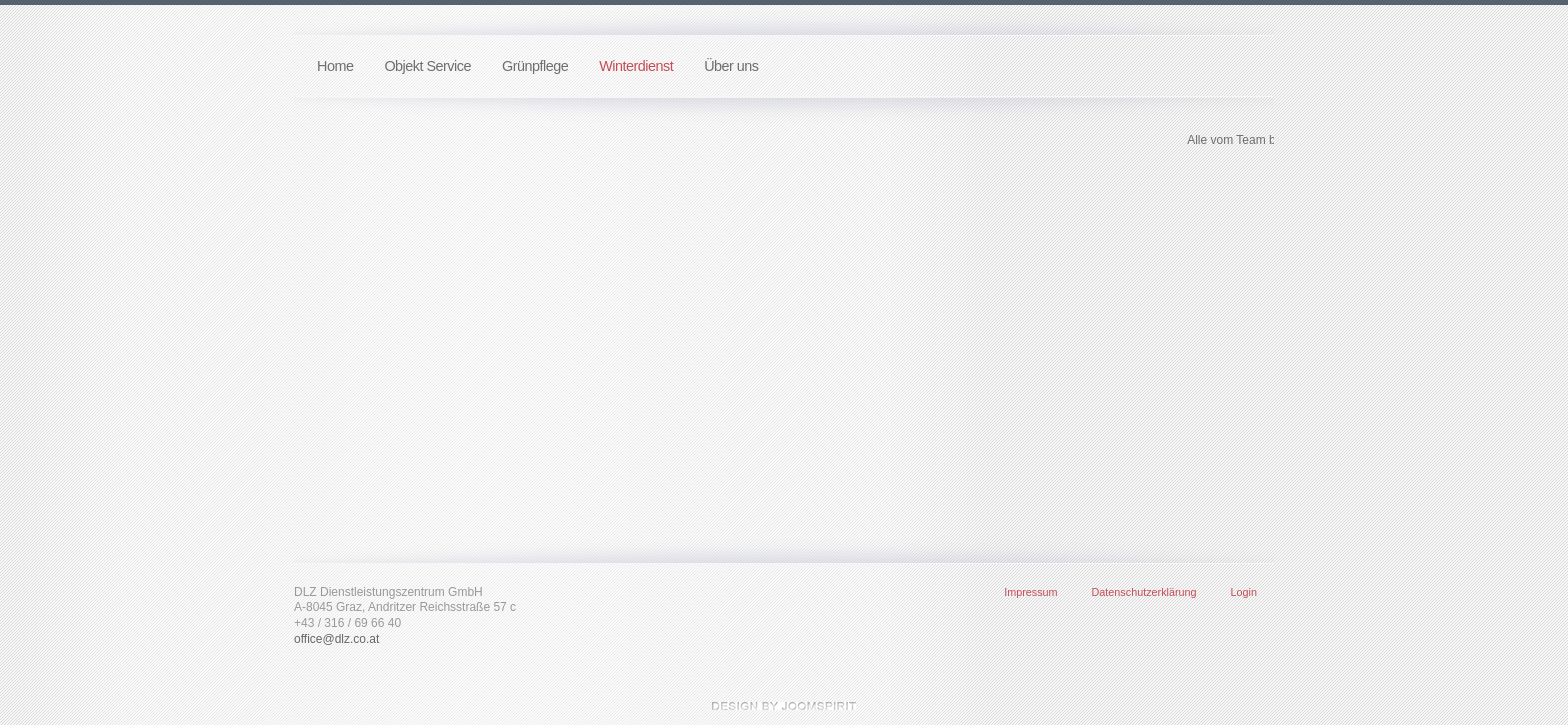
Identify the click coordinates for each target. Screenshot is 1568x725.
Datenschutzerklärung (1144, 592)
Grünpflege (535, 66)
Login (1244, 592)
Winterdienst (636, 66)
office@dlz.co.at (336, 639)
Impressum (1030, 592)
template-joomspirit (784, 706)
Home (335, 66)
